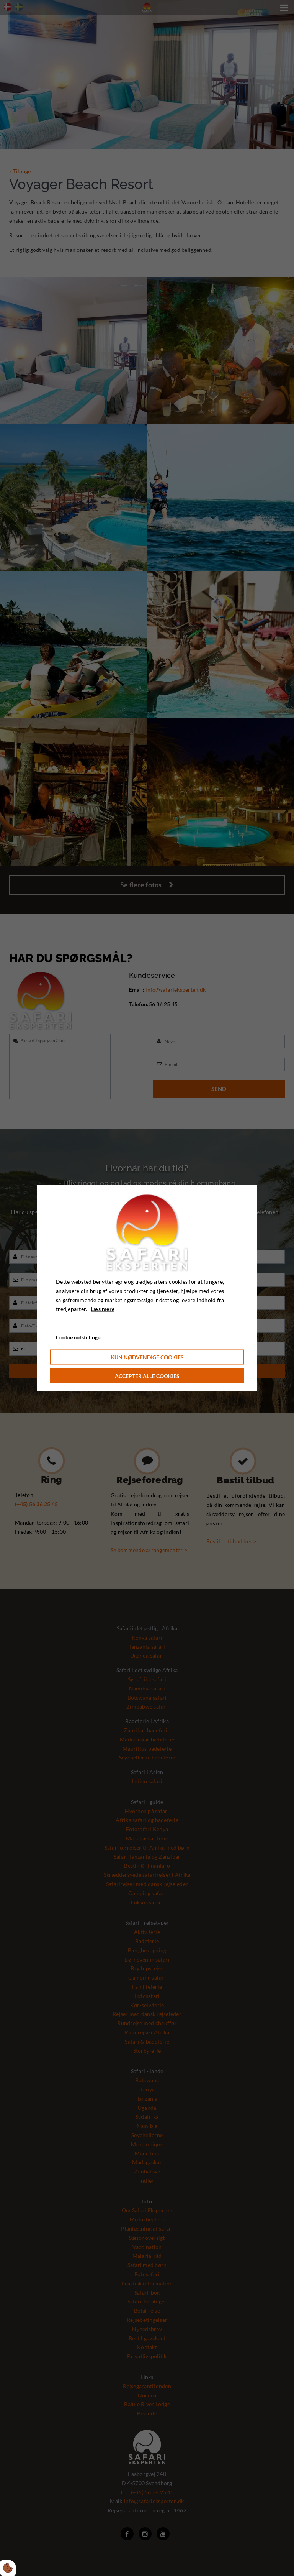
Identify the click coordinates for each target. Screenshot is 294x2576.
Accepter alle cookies (147, 1375)
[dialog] (147, 1288)
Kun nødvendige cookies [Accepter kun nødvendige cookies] (147, 1357)
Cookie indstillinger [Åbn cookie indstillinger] (79, 1337)
